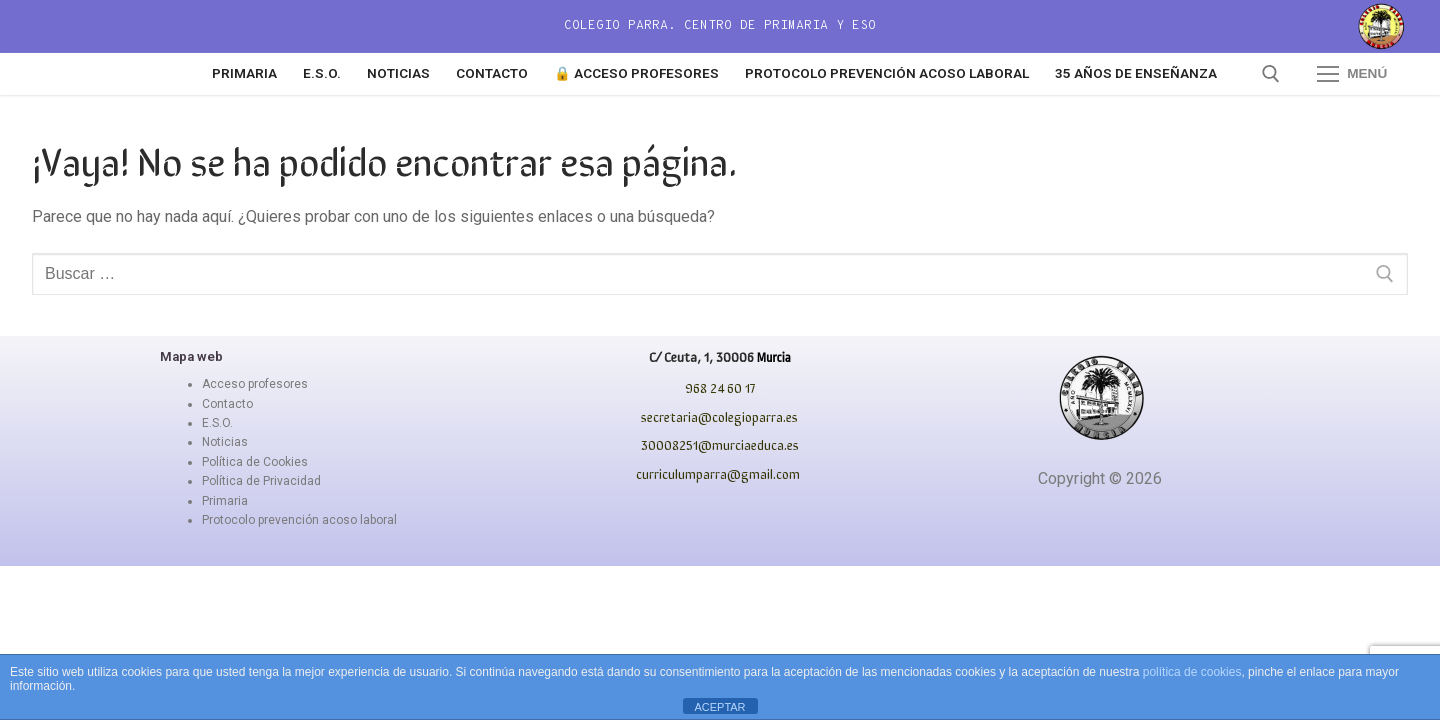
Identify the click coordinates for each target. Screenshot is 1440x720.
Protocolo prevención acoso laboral (299, 520)
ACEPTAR (719, 707)
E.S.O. (217, 423)
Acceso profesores (255, 384)
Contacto (227, 404)
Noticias (225, 442)
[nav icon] (1352, 74)
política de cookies (1192, 672)
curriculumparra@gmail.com (718, 473)
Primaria (225, 501)
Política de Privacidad (261, 481)
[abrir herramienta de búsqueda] (1271, 74)
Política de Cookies (255, 462)
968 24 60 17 (720, 387)
